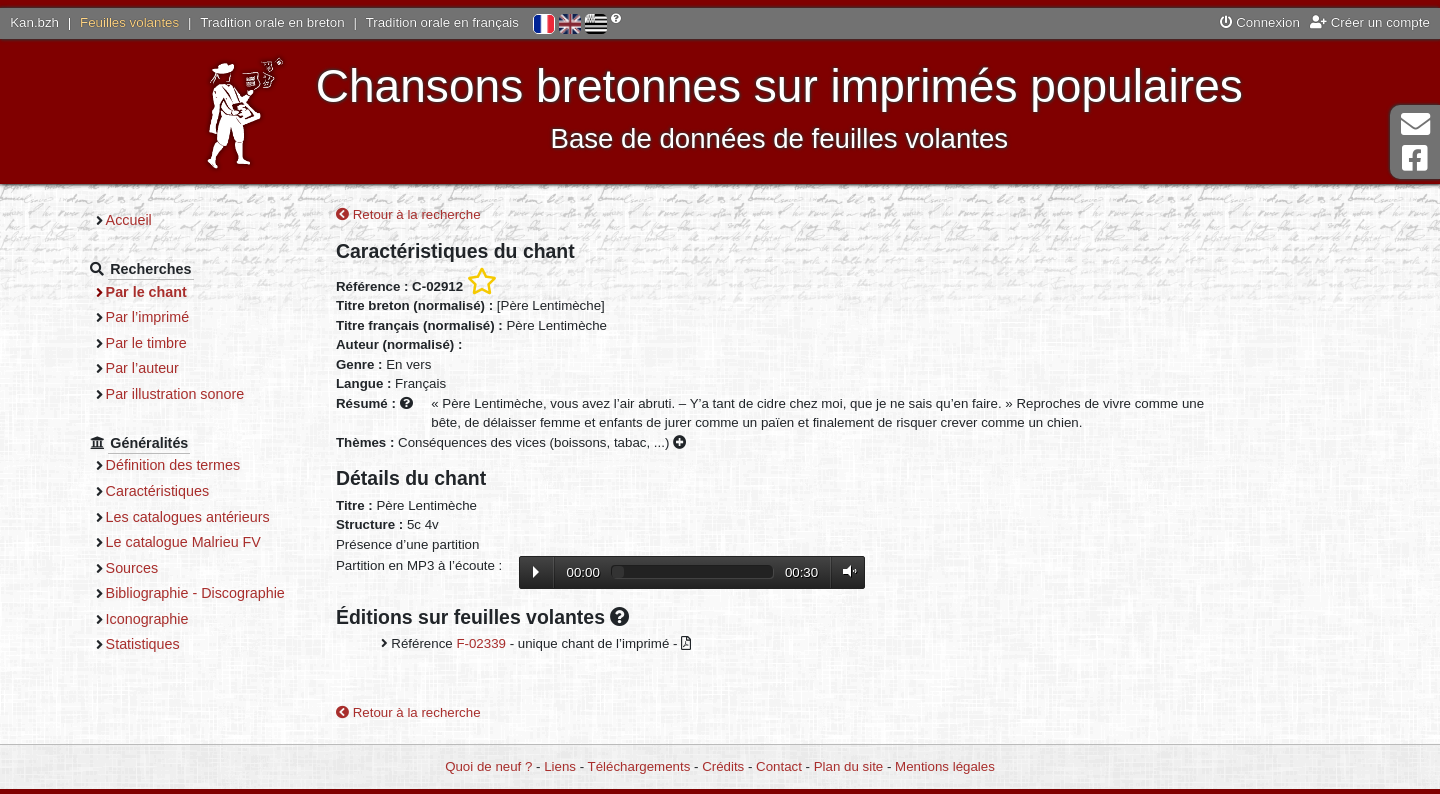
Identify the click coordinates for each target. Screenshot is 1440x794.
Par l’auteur (142, 368)
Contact (779, 766)
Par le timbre (146, 343)
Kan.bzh (34, 22)
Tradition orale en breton (272, 22)
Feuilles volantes (129, 22)
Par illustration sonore (175, 394)
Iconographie (147, 619)
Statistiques (143, 644)
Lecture (536, 572)
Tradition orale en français (442, 22)
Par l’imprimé (148, 317)
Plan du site (848, 766)
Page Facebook (1415, 158)
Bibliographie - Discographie (195, 593)
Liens (560, 766)
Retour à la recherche (408, 214)
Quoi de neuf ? (488, 766)
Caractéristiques (158, 491)
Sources (132, 568)
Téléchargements (639, 766)
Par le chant (146, 292)
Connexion (1260, 22)
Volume (845, 571)
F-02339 (481, 643)
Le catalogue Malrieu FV (183, 542)
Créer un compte (1370, 22)
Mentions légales (945, 766)
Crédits (723, 766)
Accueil (129, 220)
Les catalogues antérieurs (188, 517)
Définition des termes (173, 465)
